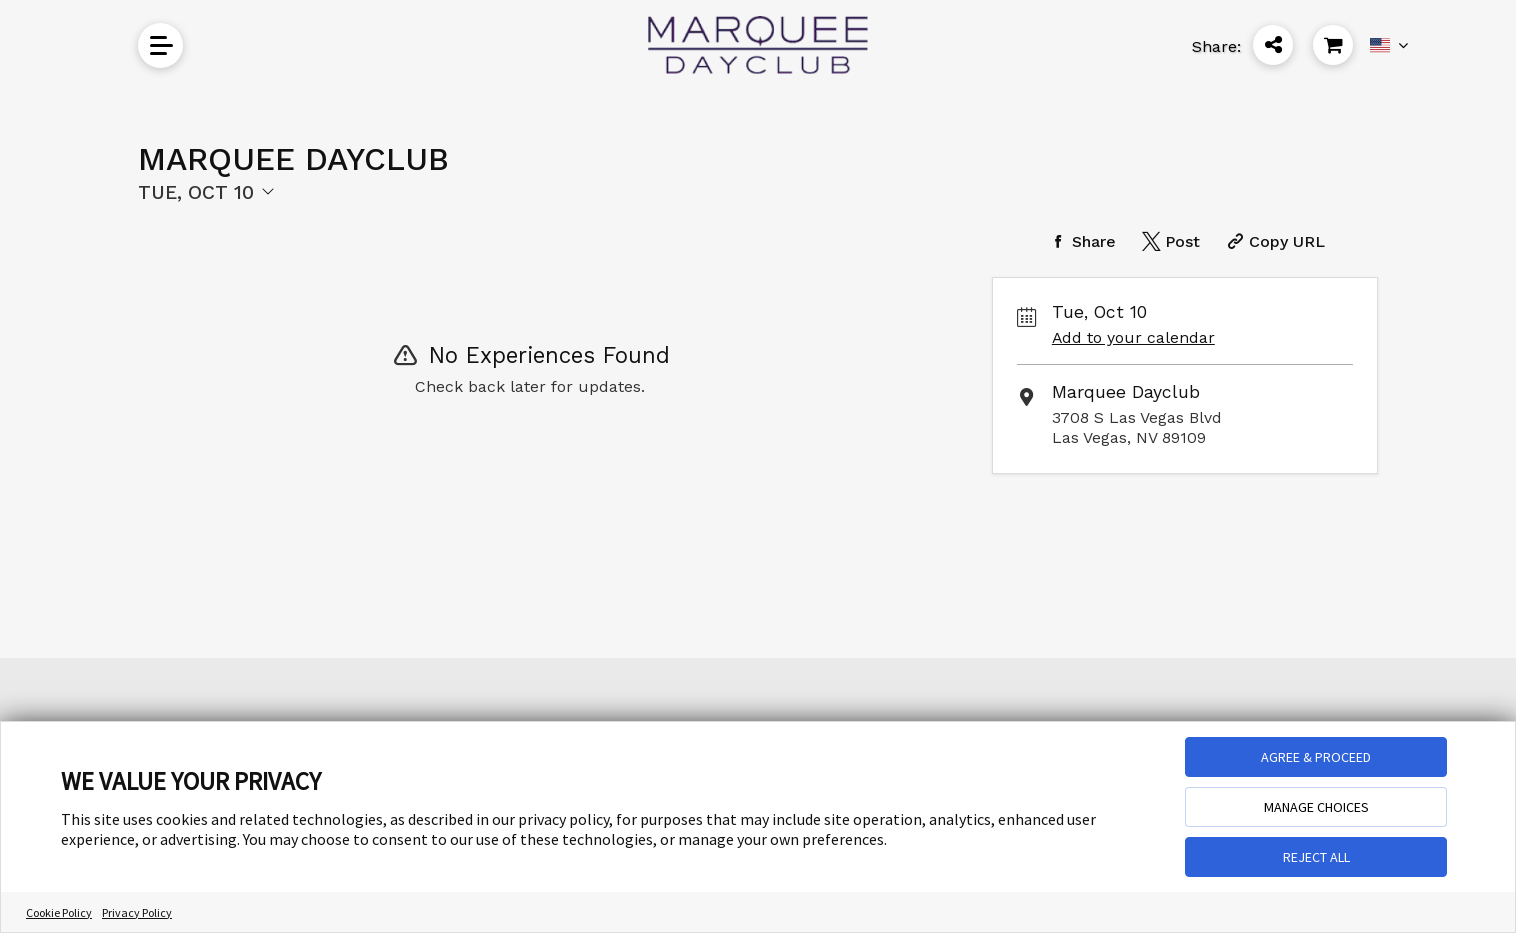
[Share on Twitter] (1169, 241)
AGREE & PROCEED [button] (1316, 757)
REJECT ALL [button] (1316, 857)
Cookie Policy (59, 912)
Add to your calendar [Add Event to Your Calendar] (1133, 337)
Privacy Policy (137, 912)
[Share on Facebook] (1080, 241)
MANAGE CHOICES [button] (1316, 807)
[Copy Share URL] (1273, 241)
